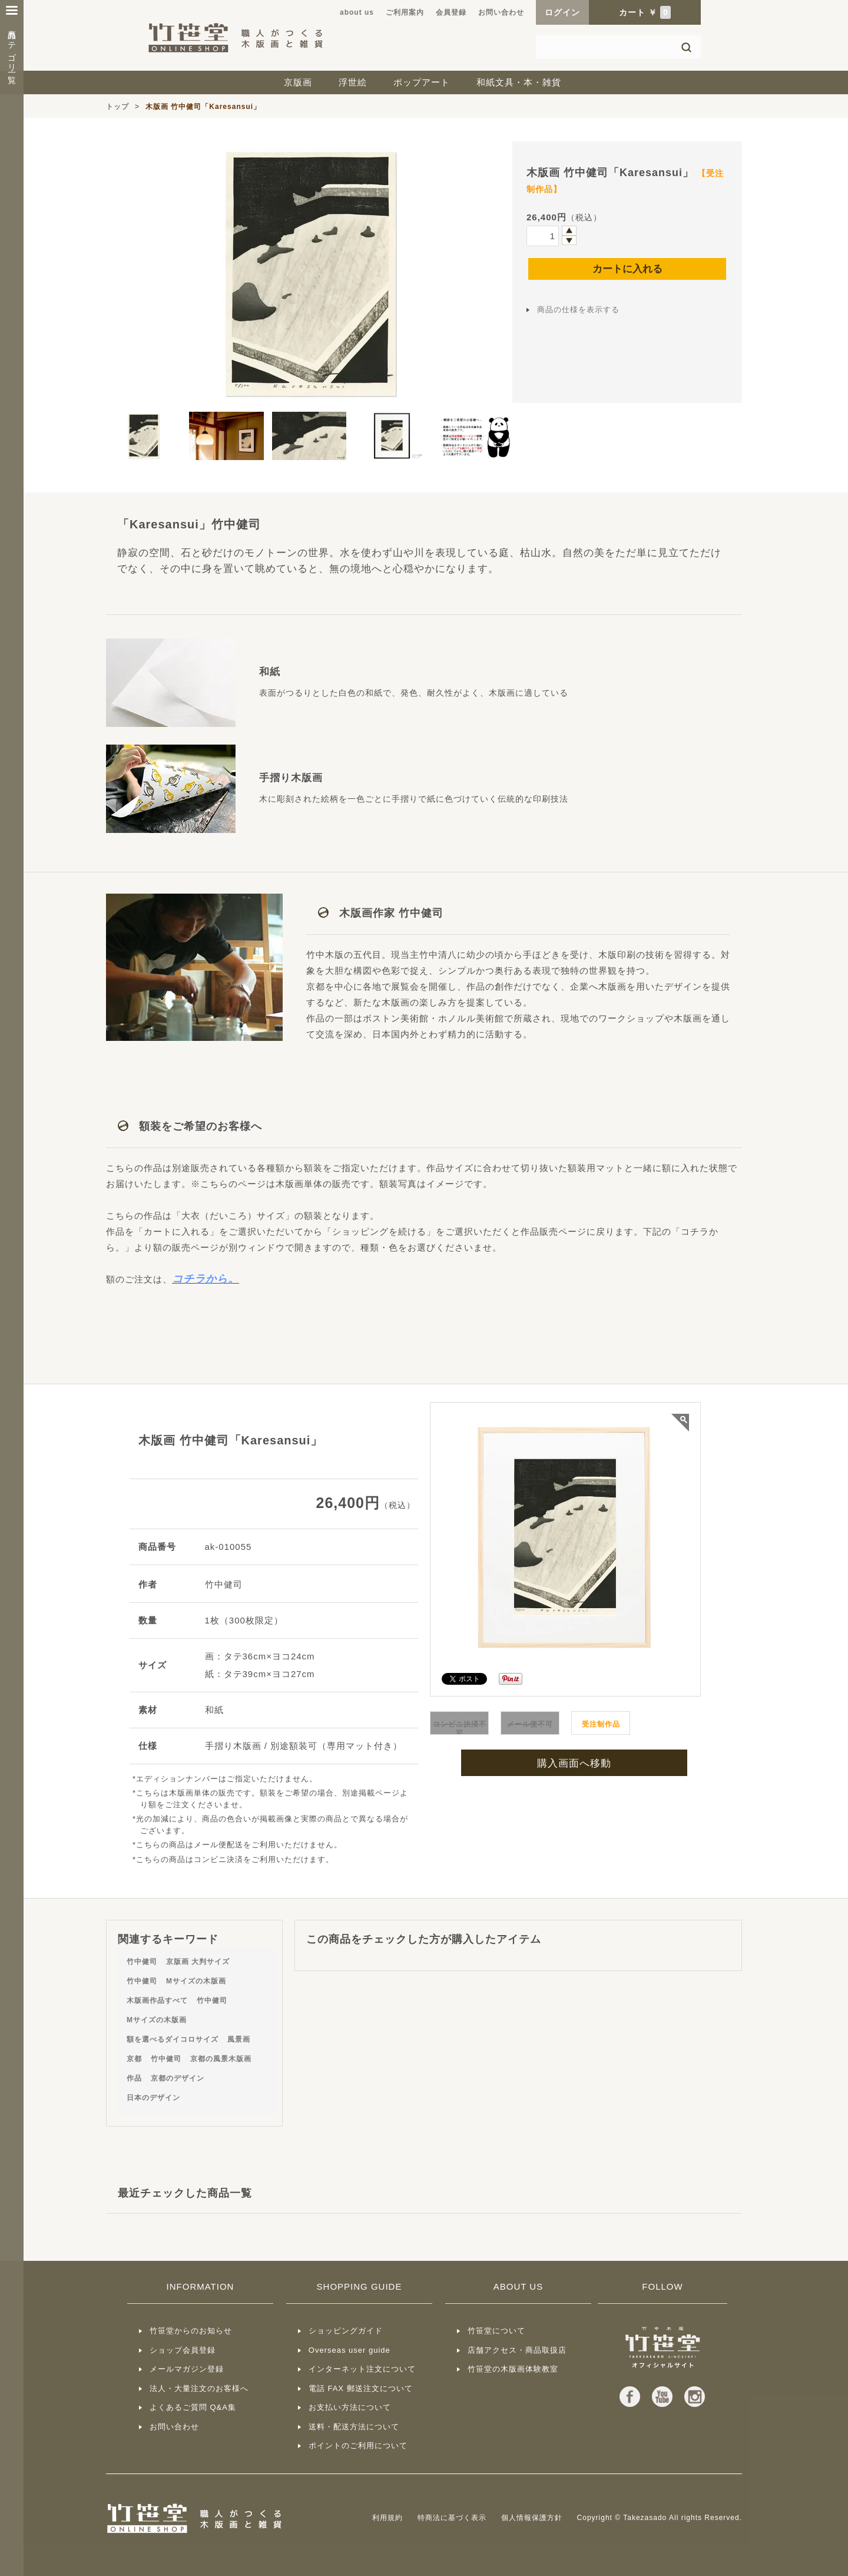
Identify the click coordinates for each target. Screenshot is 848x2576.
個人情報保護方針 (531, 2518)
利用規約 (387, 2518)
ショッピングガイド (346, 2330)
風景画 (238, 2039)
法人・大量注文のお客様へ (199, 2388)
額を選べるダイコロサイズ (172, 2039)
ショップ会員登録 (183, 2350)
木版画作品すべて (157, 2000)
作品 (134, 2078)
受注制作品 (601, 1724)
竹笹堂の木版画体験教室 (513, 2369)
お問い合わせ (501, 12)
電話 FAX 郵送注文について (361, 2388)
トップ (117, 106)
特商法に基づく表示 (452, 2518)
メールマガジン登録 (187, 2369)
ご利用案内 (405, 12)
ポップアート (421, 82)
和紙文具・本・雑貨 (518, 82)
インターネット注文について (362, 2369)
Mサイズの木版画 (196, 1981)
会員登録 (451, 12)
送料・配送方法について (354, 2426)
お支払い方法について (350, 2407)
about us (357, 12)
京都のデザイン (177, 2078)
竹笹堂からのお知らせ (191, 2330)
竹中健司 (142, 1961)
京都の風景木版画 (220, 2059)
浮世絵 (353, 82)
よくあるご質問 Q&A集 (193, 2407)
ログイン (562, 12)
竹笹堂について (496, 2330)
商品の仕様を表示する (578, 309)
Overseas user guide (349, 2350)
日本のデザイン (153, 2098)
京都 (134, 2059)
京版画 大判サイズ (198, 1961)
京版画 (298, 82)
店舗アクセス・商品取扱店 (517, 2350)
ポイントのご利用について (358, 2445)
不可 (459, 1728)
